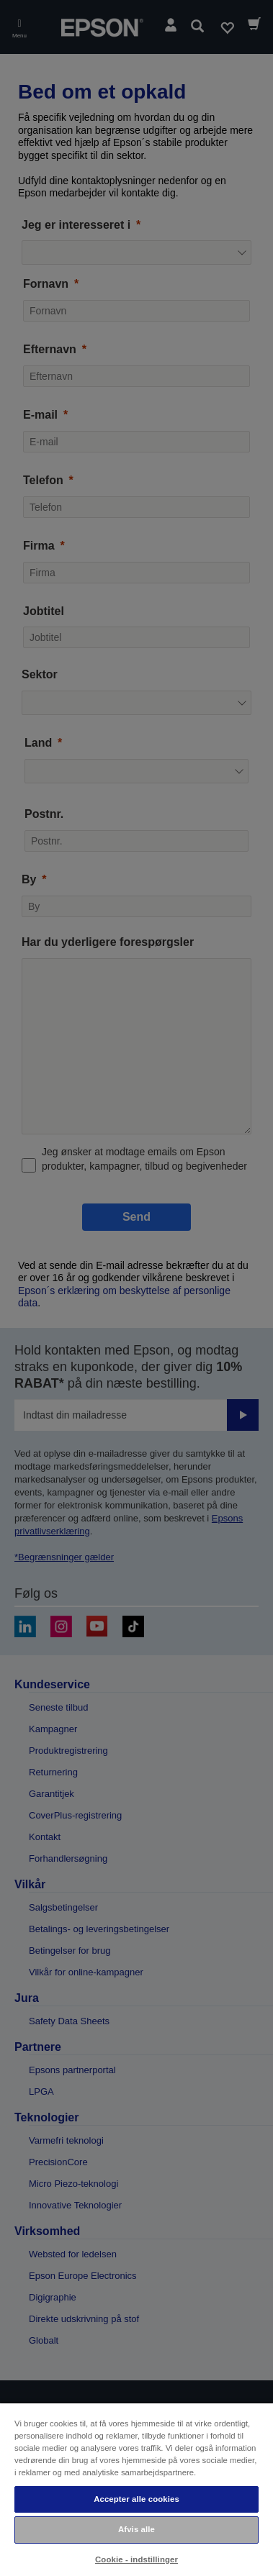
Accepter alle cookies (136, 2499)
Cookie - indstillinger (136, 2559)
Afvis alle (136, 2529)
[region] (136, 2489)
